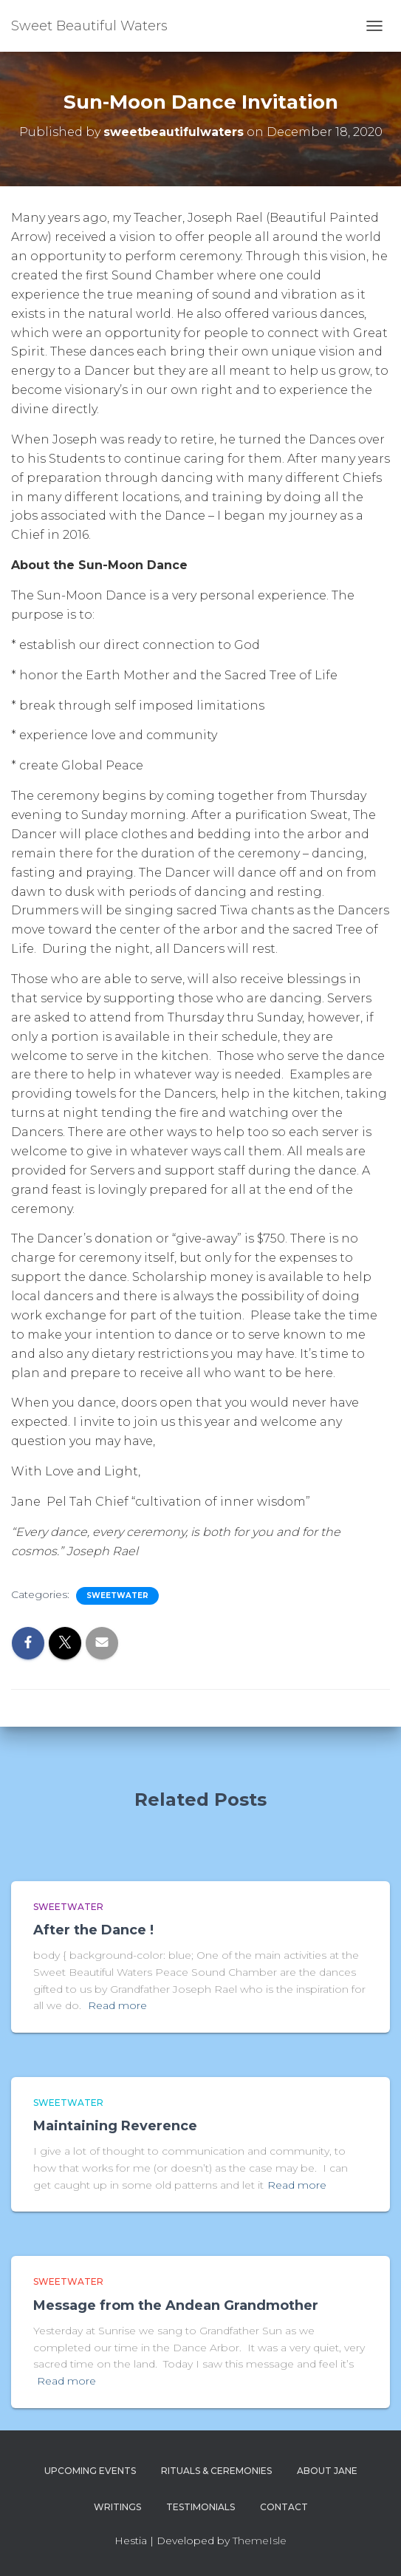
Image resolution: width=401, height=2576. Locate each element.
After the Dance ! (93, 1930)
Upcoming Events (90, 2470)
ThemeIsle (260, 2540)
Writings (117, 2506)
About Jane (327, 2470)
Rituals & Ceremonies (216, 2470)
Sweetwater (117, 1595)
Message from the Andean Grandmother (175, 2305)
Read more (117, 2005)
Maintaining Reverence (115, 2126)
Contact (284, 2506)
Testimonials (200, 2506)
